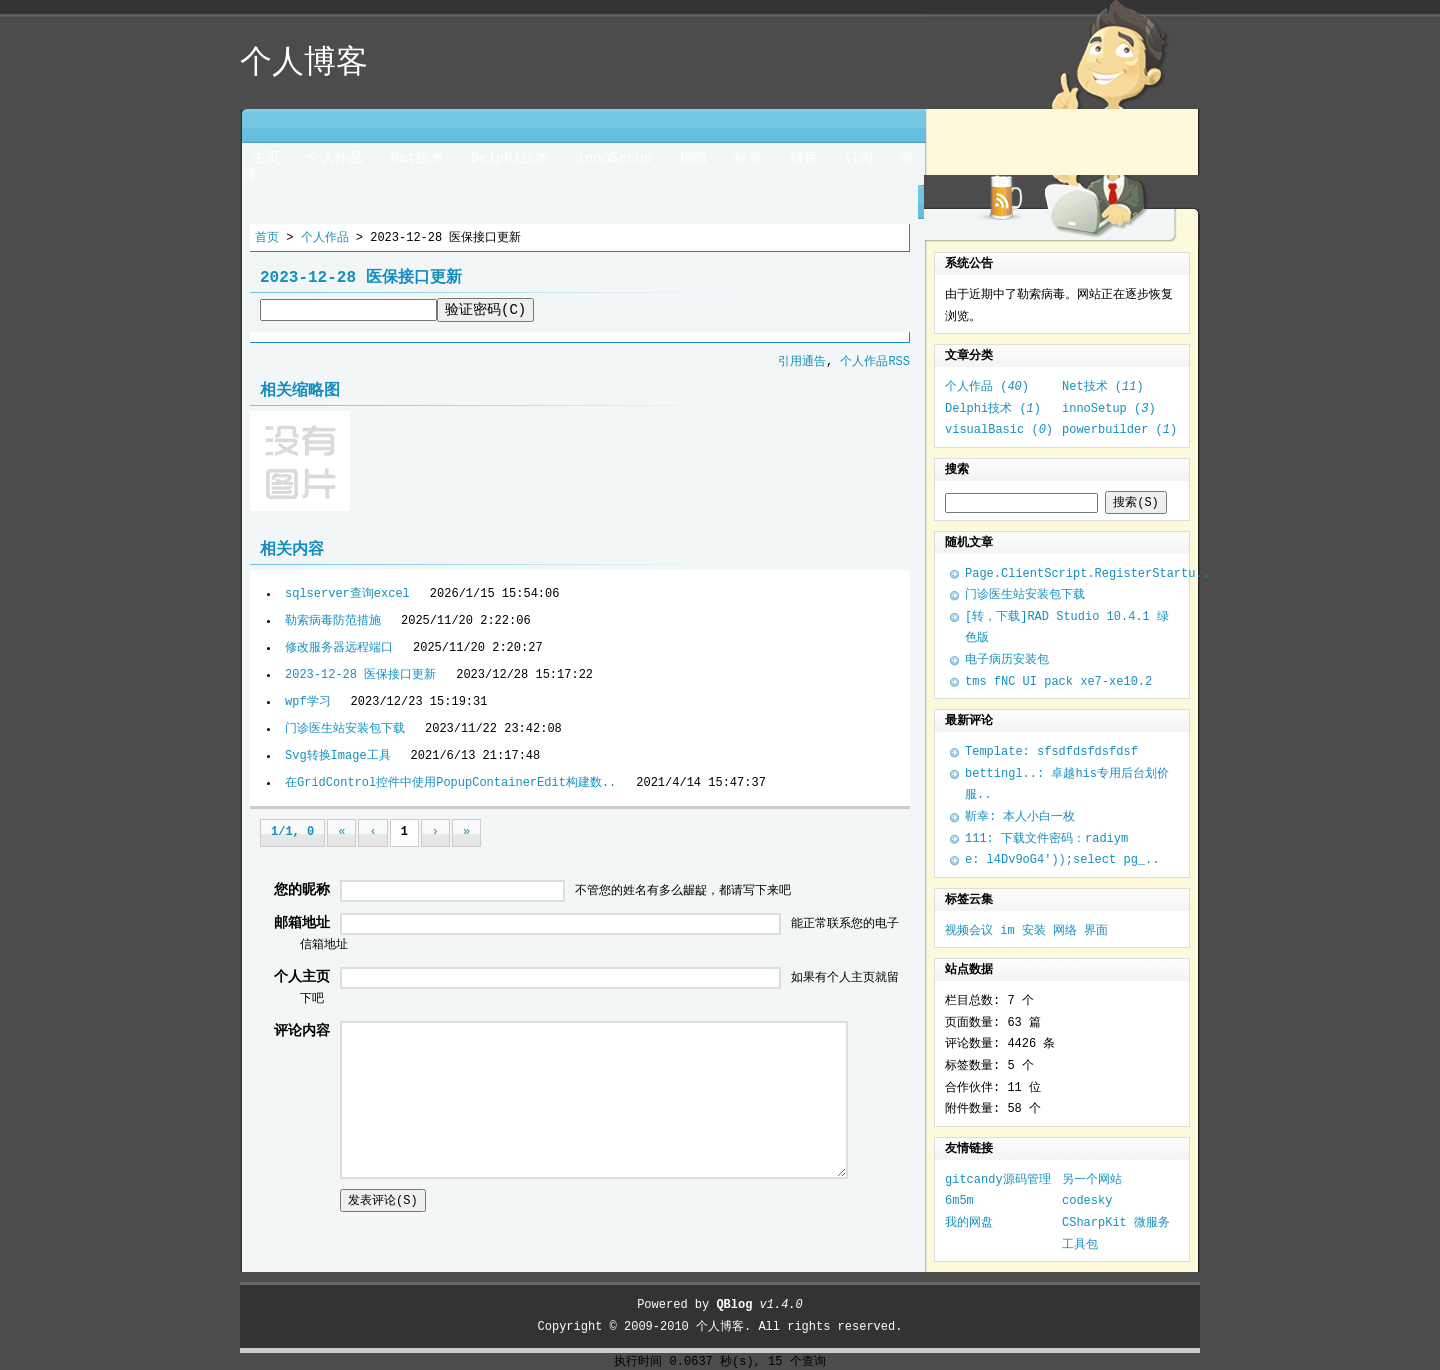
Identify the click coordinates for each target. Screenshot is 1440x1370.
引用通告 (802, 362)
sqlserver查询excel (347, 594)
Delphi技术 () (993, 409)
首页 (267, 238)
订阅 (859, 158)
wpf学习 (308, 702)
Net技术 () (1103, 387)
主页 (266, 158)
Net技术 (416, 158)
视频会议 (969, 931)
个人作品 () (987, 387)
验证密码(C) (485, 310)
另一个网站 (1092, 1180)
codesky (1087, 1201)
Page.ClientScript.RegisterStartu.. (1087, 574)
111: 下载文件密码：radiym (1046, 839)
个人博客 (720, 1327)
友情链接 (969, 1149)
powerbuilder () (1119, 430)
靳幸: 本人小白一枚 (1020, 817)
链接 (804, 158)
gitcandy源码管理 (998, 1180)
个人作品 (335, 158)
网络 (1065, 931)
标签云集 (969, 900)
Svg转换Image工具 (338, 756)
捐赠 (693, 158)
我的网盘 (969, 1223)
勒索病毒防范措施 (333, 621)
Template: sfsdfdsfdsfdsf (1051, 752)
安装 (1034, 931)
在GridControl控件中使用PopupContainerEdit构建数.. (450, 783)
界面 (1096, 931)
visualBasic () (999, 430)
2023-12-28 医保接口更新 (360, 675)
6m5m (959, 1201)
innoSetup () (1109, 409)
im (1007, 931)
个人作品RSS (875, 362)
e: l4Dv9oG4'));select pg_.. (1062, 860)
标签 (748, 158)
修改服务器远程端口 (339, 648)
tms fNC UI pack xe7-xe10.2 (1058, 682)
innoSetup (614, 158)
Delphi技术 (510, 158)
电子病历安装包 (1007, 660)
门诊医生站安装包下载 (345, 729)
